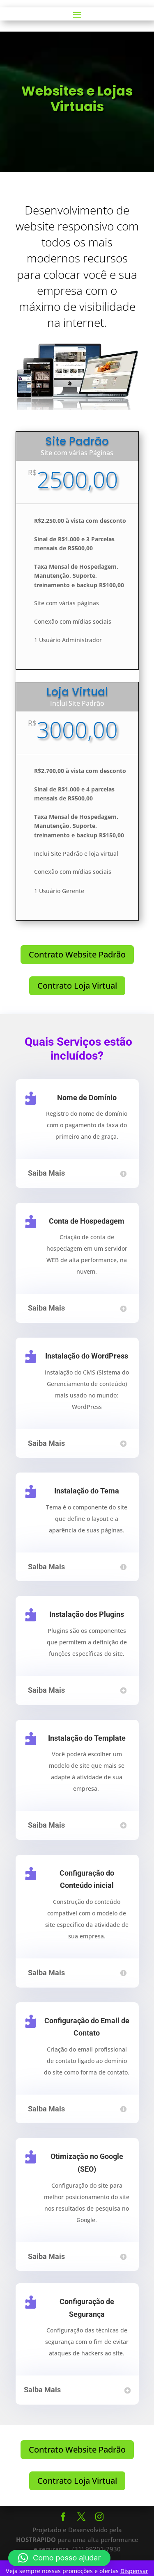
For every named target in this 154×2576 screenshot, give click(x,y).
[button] (59, 2558)
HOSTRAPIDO (36, 2539)
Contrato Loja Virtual (77, 985)
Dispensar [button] (134, 2571)
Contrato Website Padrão (77, 954)
